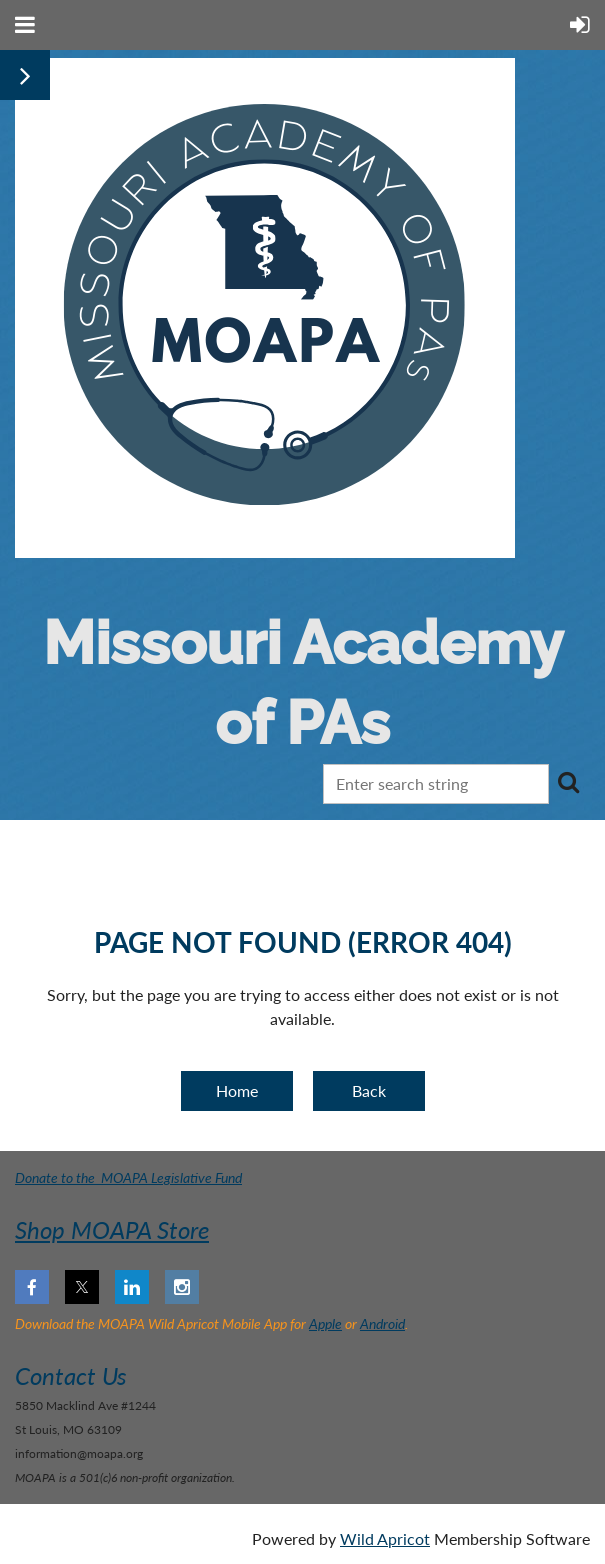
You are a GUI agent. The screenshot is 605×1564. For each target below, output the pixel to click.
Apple (325, 1323)
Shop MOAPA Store (112, 1229)
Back (369, 1090)
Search (568, 782)
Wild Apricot (385, 1538)
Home (237, 1090)
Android (382, 1323)
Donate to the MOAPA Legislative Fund (128, 1177)
